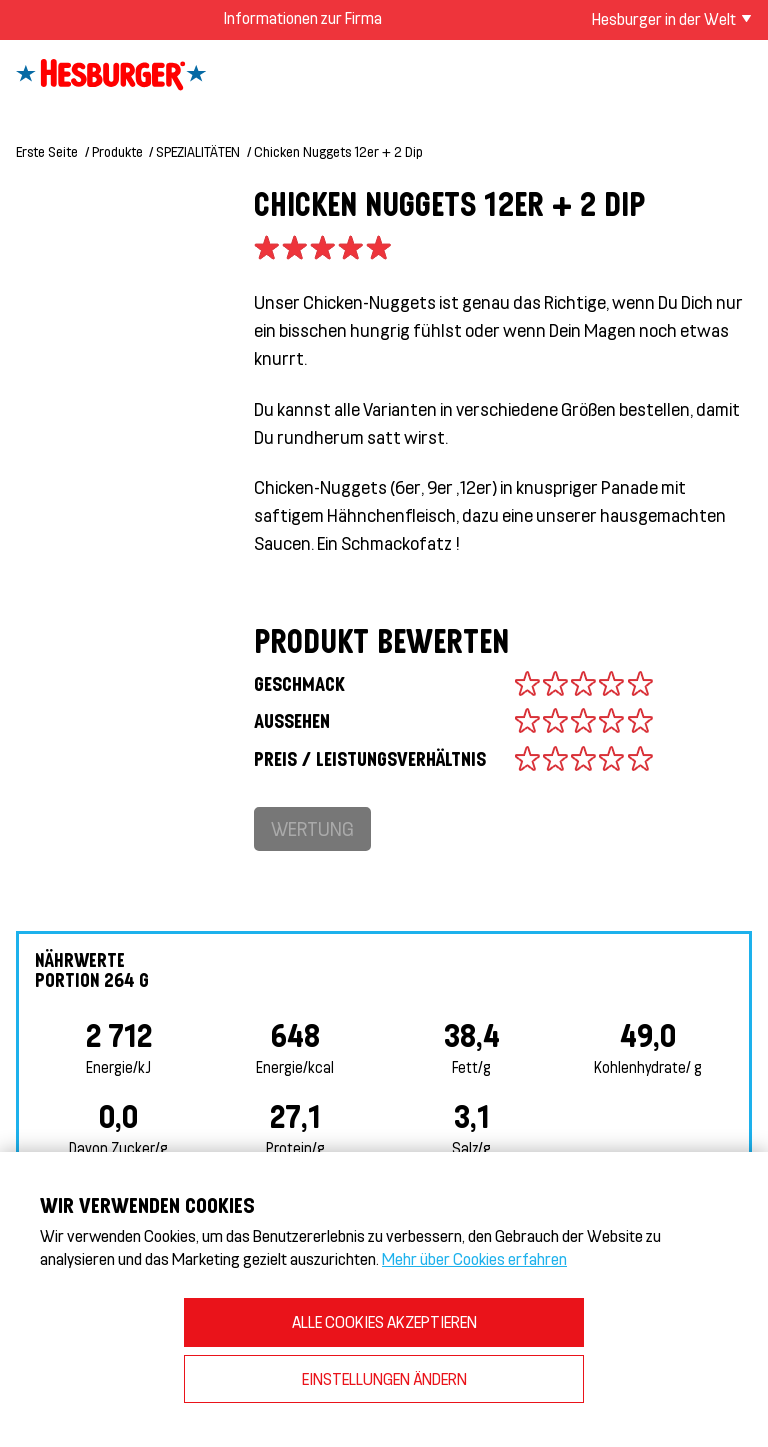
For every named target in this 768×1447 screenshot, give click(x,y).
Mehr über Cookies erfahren (474, 1258)
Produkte (117, 151)
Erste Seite (47, 151)
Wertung (312, 828)
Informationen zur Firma (302, 17)
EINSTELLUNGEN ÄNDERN (384, 1378)
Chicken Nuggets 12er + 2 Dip (338, 151)
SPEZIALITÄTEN (198, 151)
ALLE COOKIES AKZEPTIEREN (384, 1321)
